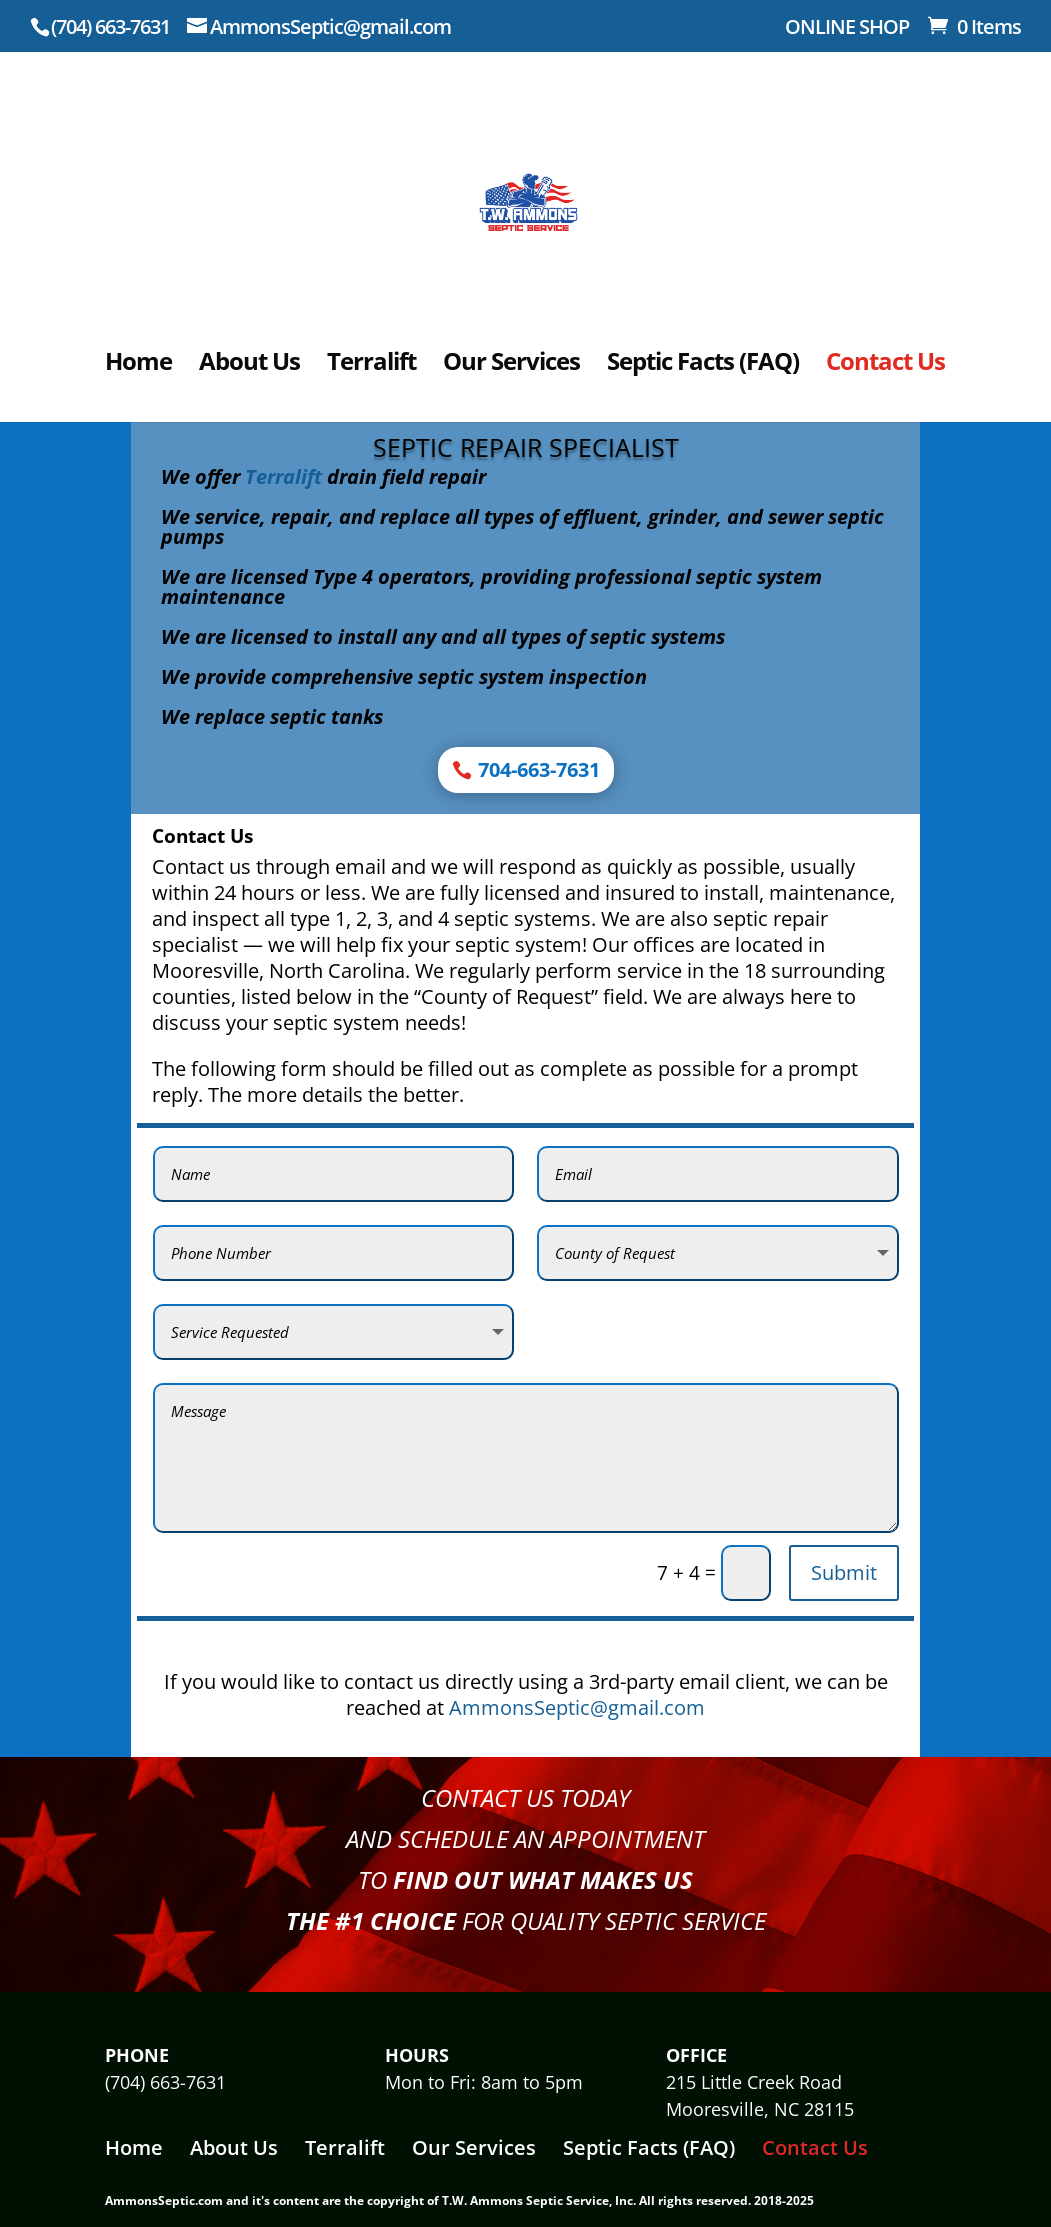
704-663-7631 (539, 769)
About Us (249, 365)
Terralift (371, 365)
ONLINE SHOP (847, 28)
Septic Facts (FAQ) (703, 365)
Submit (844, 1572)
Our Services (511, 365)
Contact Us (885, 365)
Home (138, 365)
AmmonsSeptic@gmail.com (577, 1707)
